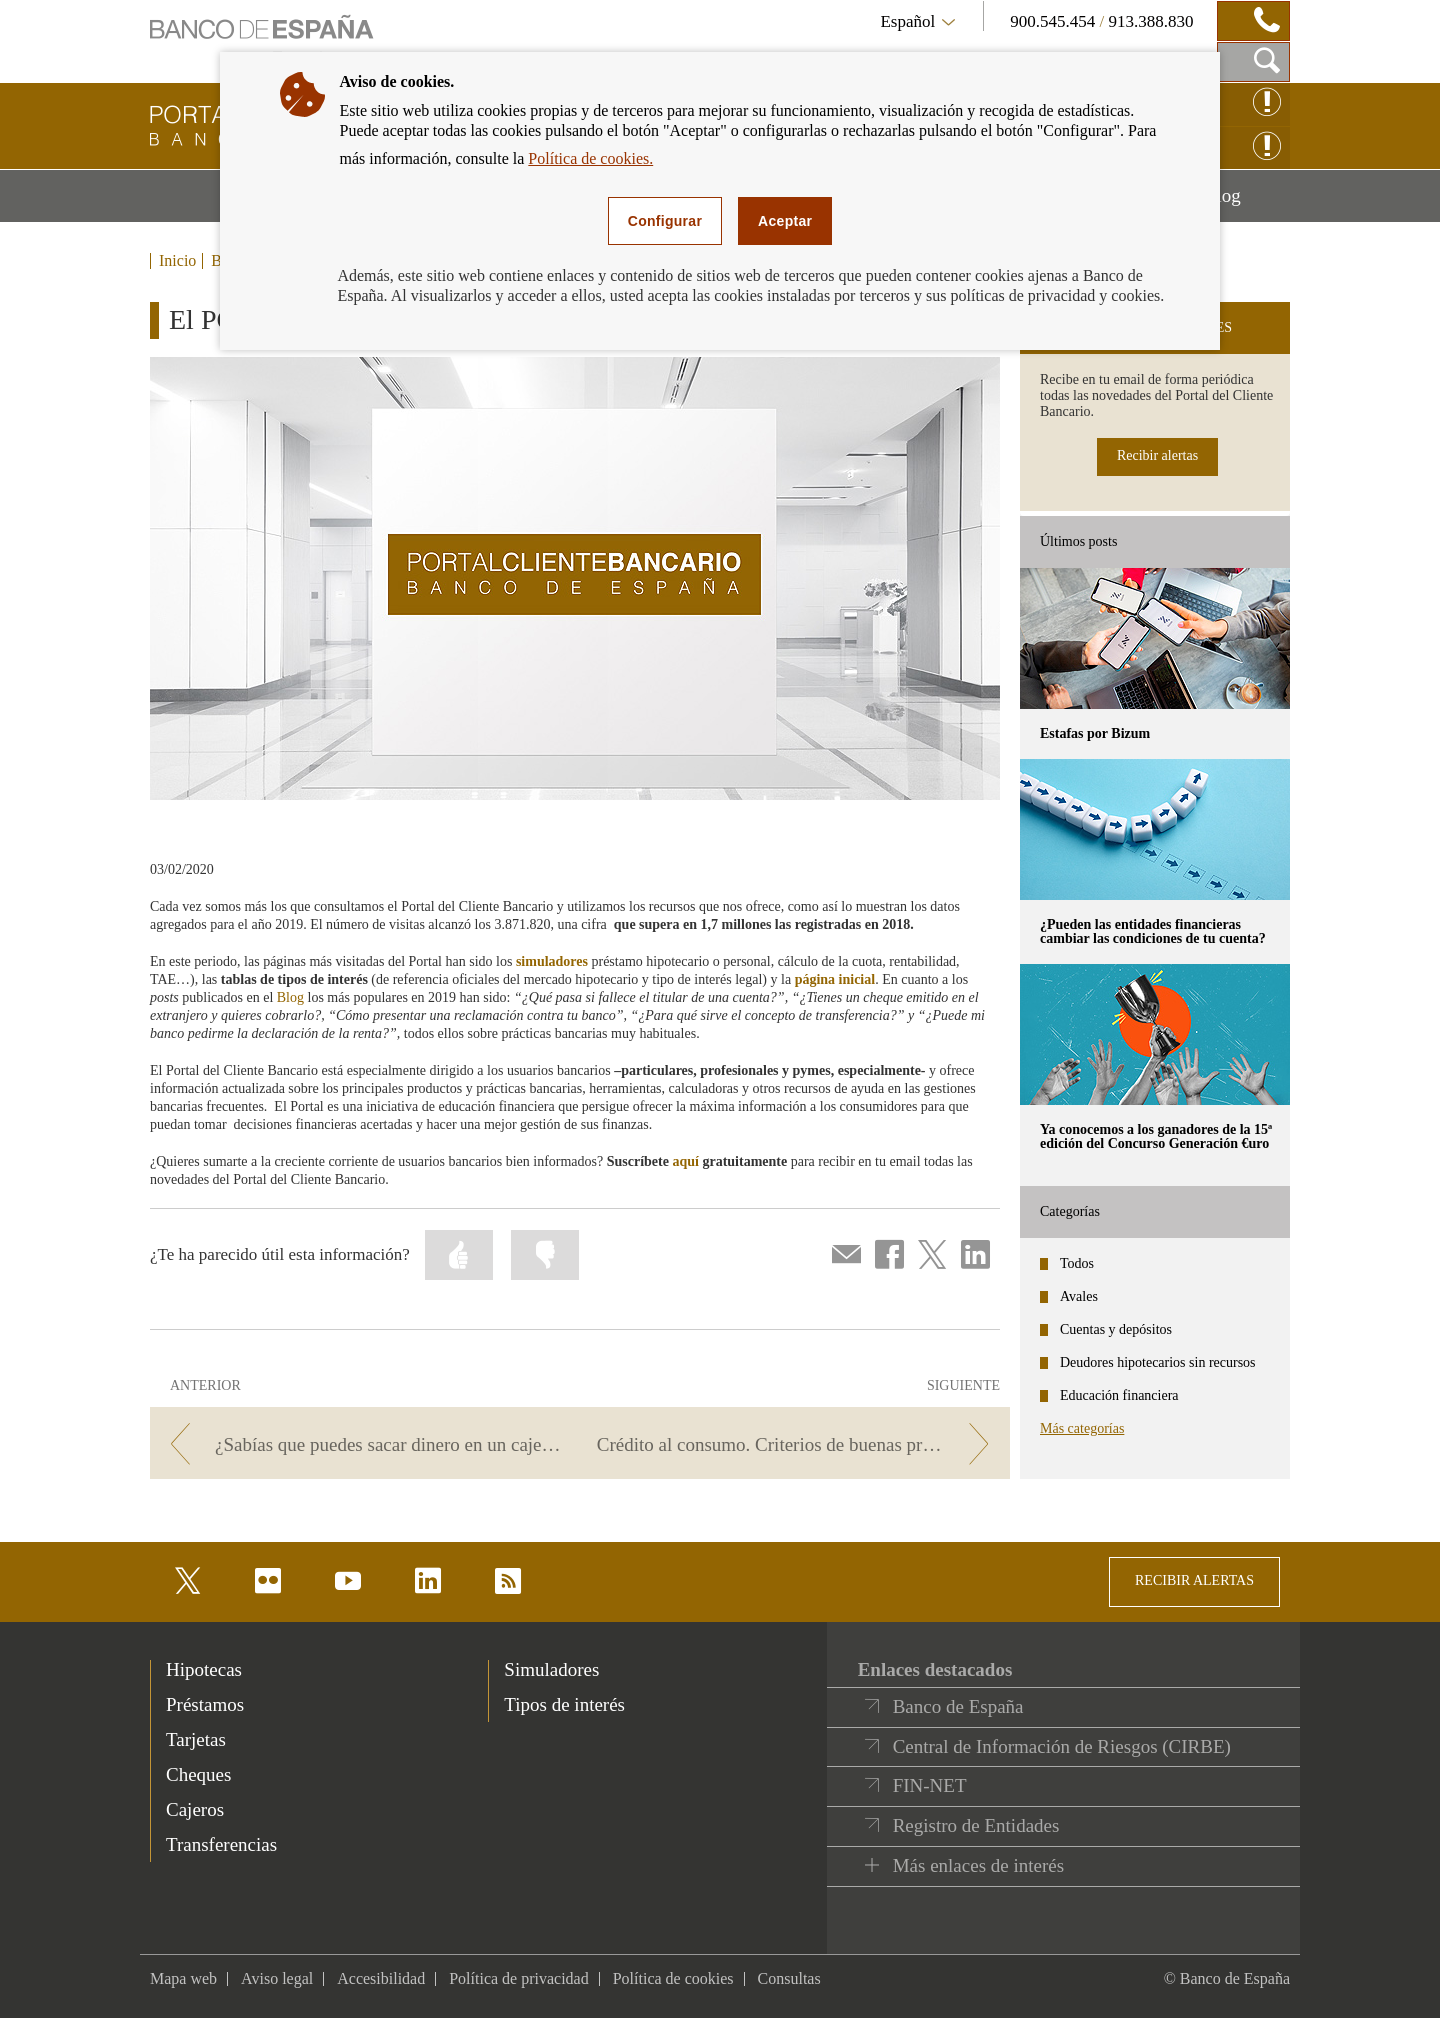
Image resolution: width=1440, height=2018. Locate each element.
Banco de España (958, 1706)
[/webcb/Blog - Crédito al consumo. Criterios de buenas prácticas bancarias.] (798, 1444)
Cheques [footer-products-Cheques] (198, 1774)
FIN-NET (930, 1785)
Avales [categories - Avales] (1079, 1296)
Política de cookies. (590, 158)
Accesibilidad (381, 1978)
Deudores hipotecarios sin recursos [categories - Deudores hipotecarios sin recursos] (1158, 1362)
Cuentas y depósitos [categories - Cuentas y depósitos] (1116, 1329)
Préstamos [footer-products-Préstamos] (205, 1704)
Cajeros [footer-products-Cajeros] (195, 1809)
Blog (1247, 203)
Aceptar (785, 221)
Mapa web (183, 1978)
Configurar (665, 221)
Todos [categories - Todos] (1077, 1263)
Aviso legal (277, 1978)
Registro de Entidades (976, 1825)
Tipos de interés (564, 1704)
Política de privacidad (519, 1978)
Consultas (789, 1978)
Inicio (177, 261)
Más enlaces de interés (978, 1865)
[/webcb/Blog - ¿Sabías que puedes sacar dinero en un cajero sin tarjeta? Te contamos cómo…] (361, 1444)
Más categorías (1082, 1428)
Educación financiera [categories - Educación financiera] (1119, 1395)
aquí (685, 1161)
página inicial (835, 979)
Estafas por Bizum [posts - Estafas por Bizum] (1095, 733)
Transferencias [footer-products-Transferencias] (221, 1844)
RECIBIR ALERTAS (1194, 1580)
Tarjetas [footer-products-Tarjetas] (196, 1739)
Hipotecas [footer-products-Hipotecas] (204, 1669)
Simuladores (551, 1669)
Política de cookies (673, 1978)
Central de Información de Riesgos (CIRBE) (1062, 1746)
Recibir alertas (1157, 455)
